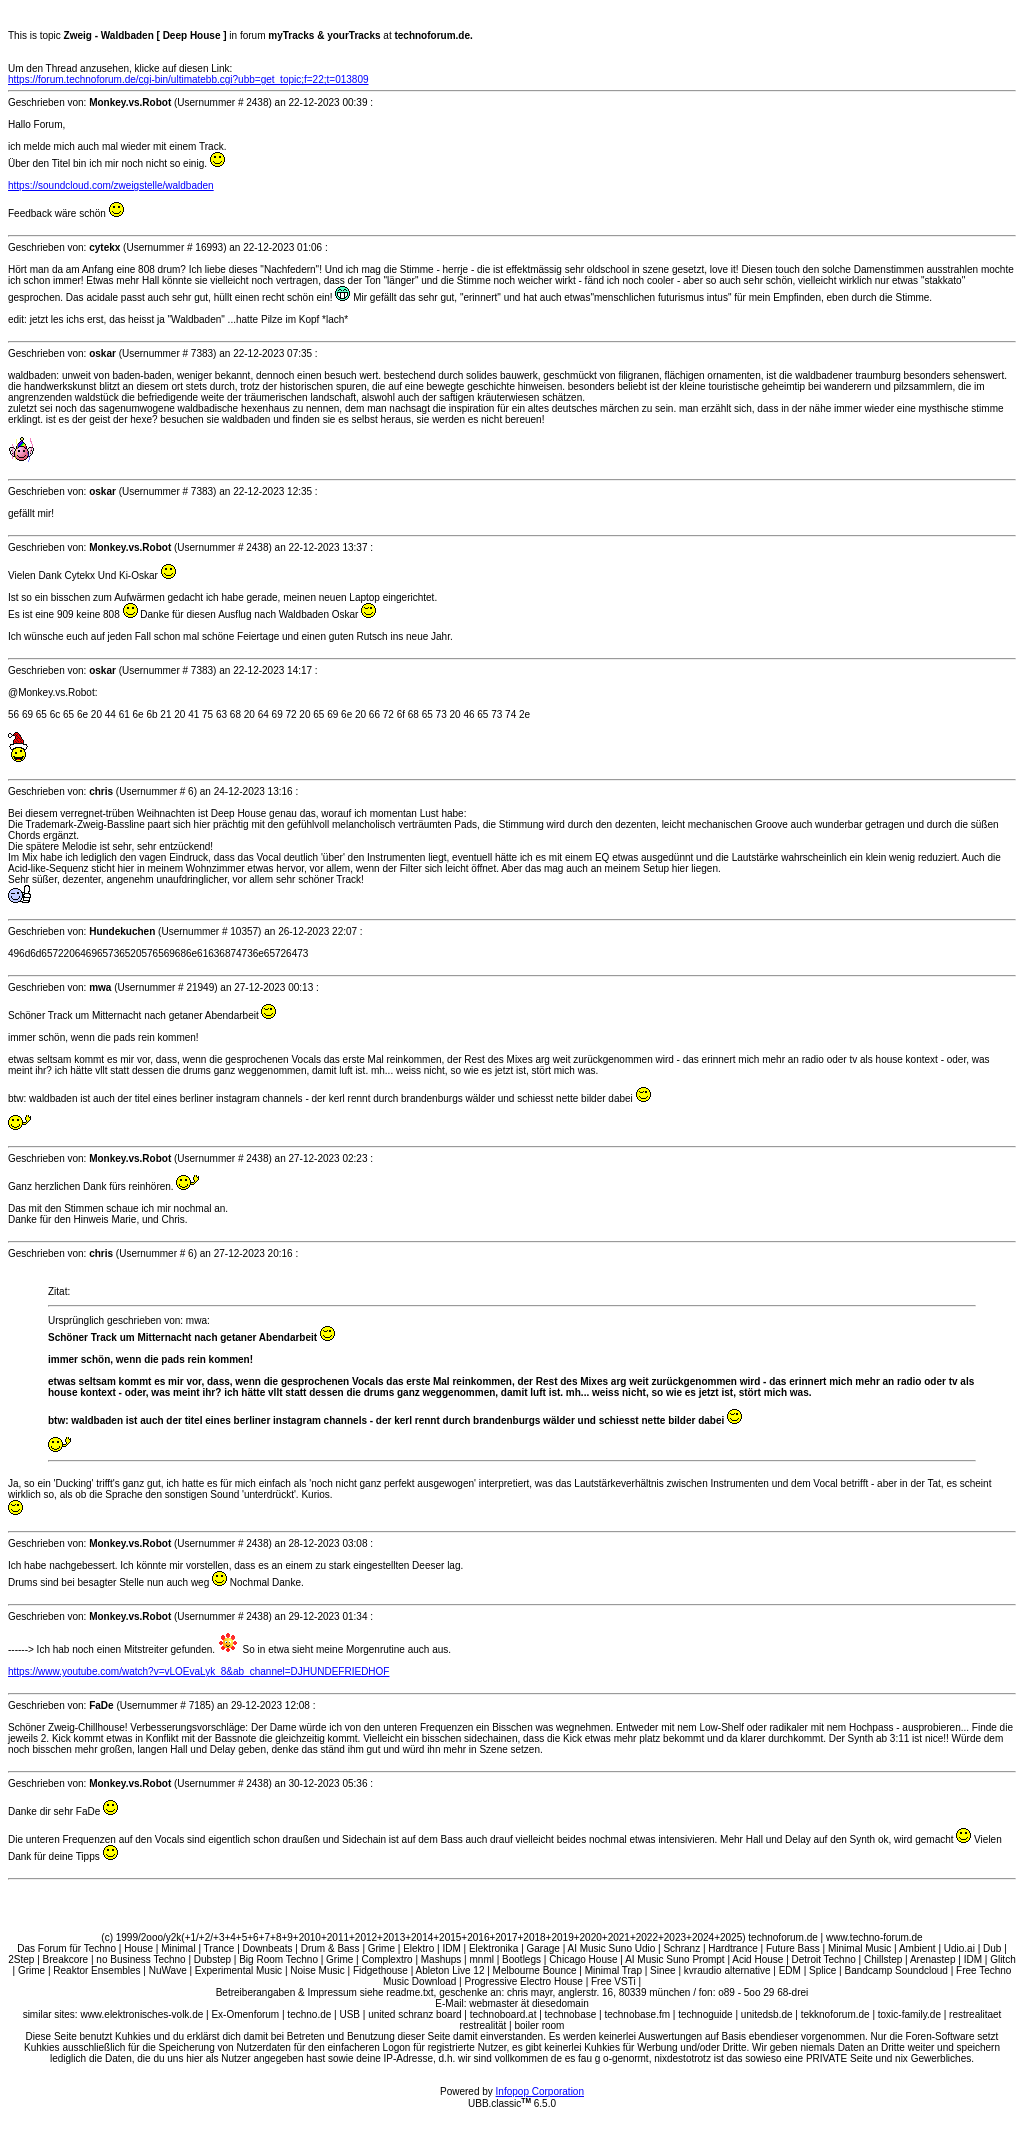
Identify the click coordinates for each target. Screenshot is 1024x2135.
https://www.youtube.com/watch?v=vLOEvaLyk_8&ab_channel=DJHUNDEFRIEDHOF (198, 1671)
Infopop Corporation (540, 2091)
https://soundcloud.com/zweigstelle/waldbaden (111, 185)
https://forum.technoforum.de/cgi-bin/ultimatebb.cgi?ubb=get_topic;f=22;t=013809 (188, 79)
